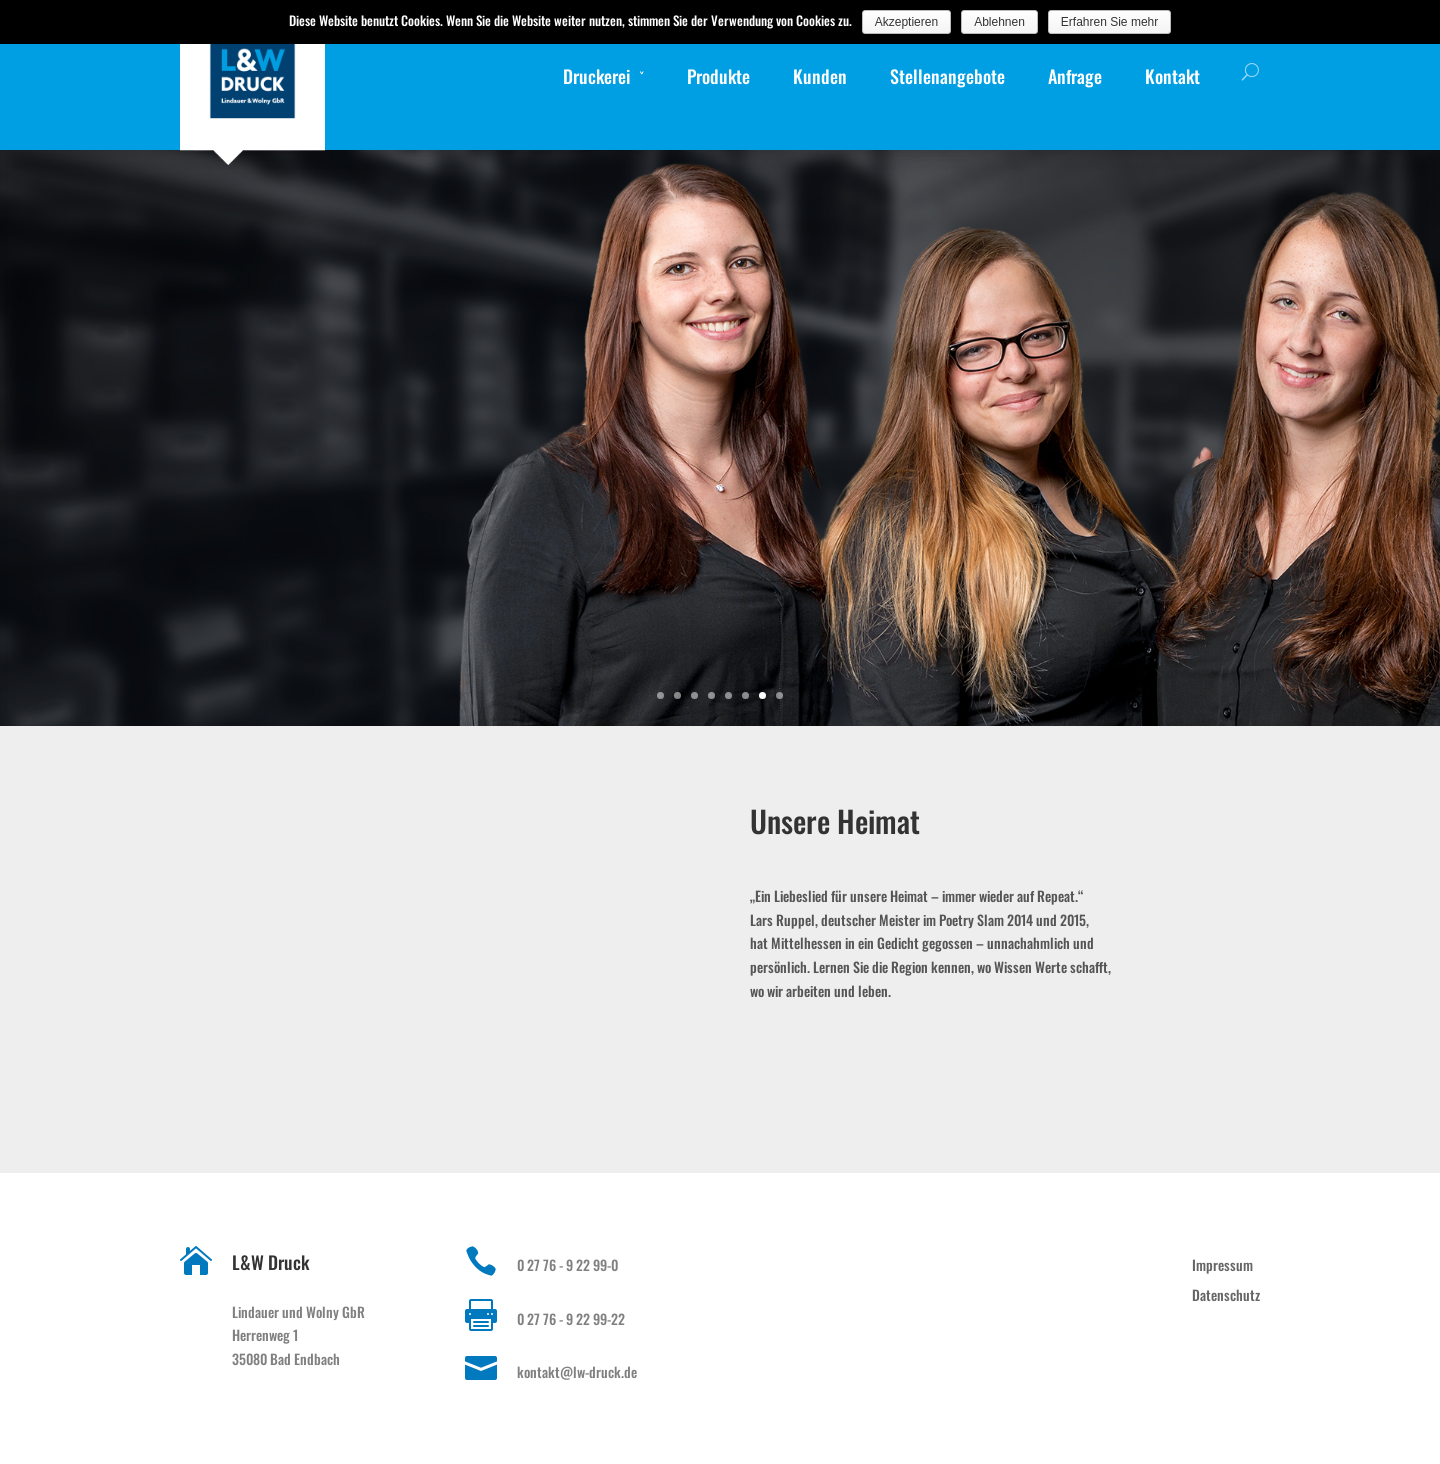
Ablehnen (999, 22)
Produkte (718, 76)
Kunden (820, 76)
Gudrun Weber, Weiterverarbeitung (1280, 649)
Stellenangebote (947, 76)
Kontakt (1172, 76)
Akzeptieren (906, 22)
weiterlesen (1328, 591)
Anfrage (1075, 76)
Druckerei (596, 76)
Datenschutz (1226, 1294)
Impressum (1222, 1264)
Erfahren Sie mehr (1109, 22)
